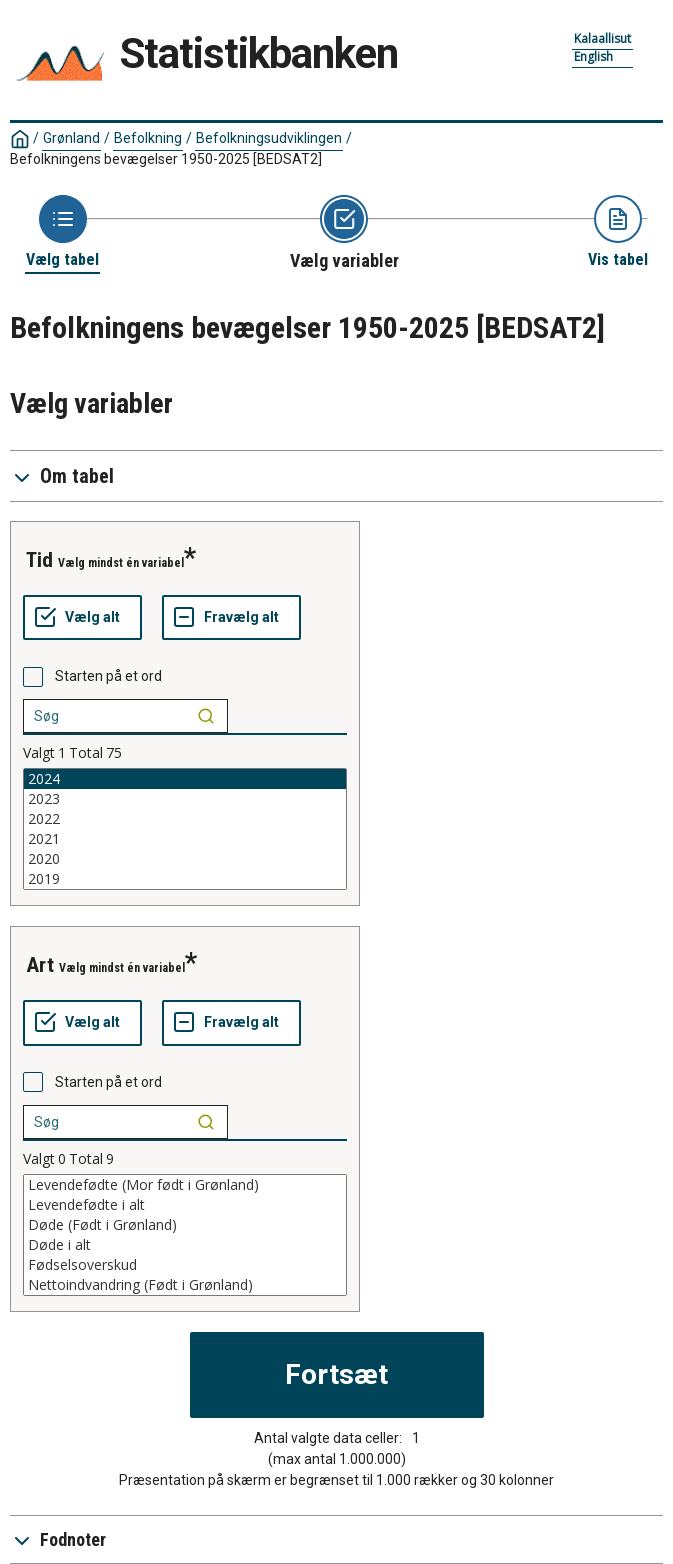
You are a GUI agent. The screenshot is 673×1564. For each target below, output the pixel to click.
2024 (185, 779)
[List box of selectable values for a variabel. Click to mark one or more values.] (185, 829)
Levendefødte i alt (185, 1205)
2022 (185, 819)
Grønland (71, 138)
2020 (185, 859)
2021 (185, 839)
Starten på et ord (108, 676)
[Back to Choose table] (62, 232)
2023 (185, 799)
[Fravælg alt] (231, 618)
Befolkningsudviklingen (269, 138)
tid (39, 560)
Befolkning (148, 138)
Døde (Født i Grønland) (185, 1225)
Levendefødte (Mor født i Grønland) (185, 1185)
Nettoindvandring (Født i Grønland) (185, 1285)
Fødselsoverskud (185, 1265)
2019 (185, 879)
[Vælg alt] (82, 618)
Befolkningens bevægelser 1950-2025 (166, 159)
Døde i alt (185, 1245)
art (40, 965)
